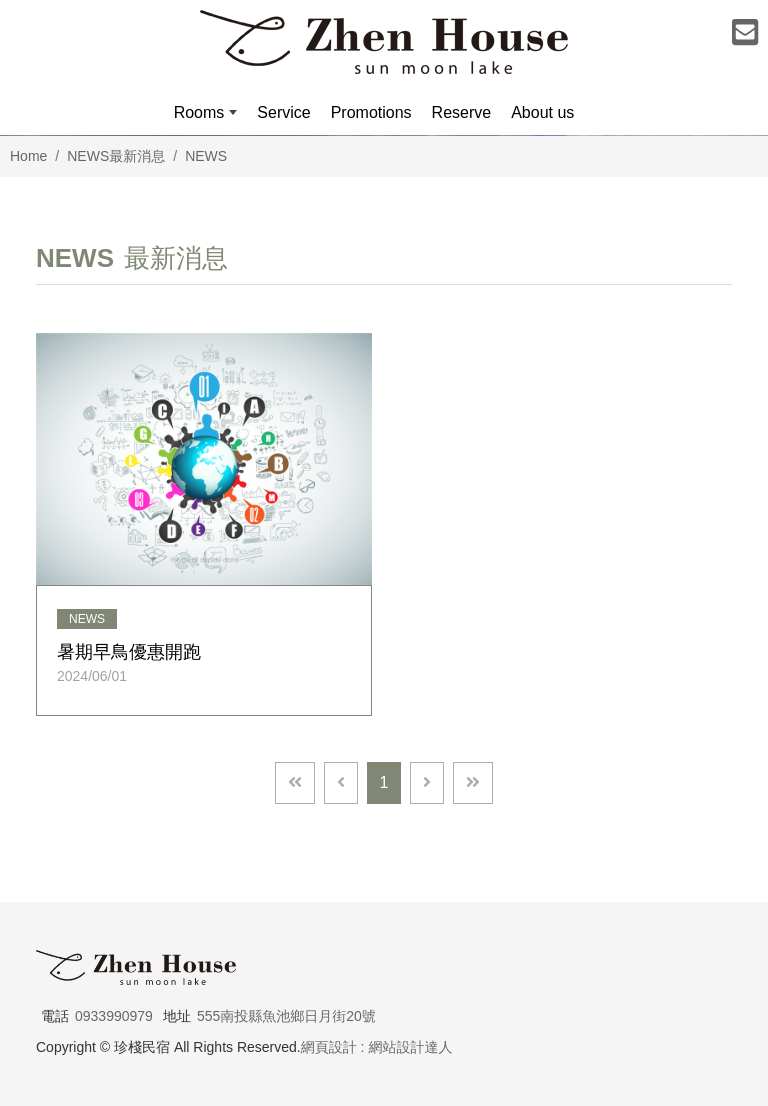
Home (28, 156)
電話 (55, 1016)
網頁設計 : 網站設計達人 (377, 1047)
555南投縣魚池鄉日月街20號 (286, 1016)
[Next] (427, 783)
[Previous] (341, 783)
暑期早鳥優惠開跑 (129, 652)
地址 (177, 1016)
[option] (384, 135)
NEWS (206, 156)
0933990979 (114, 1016)
